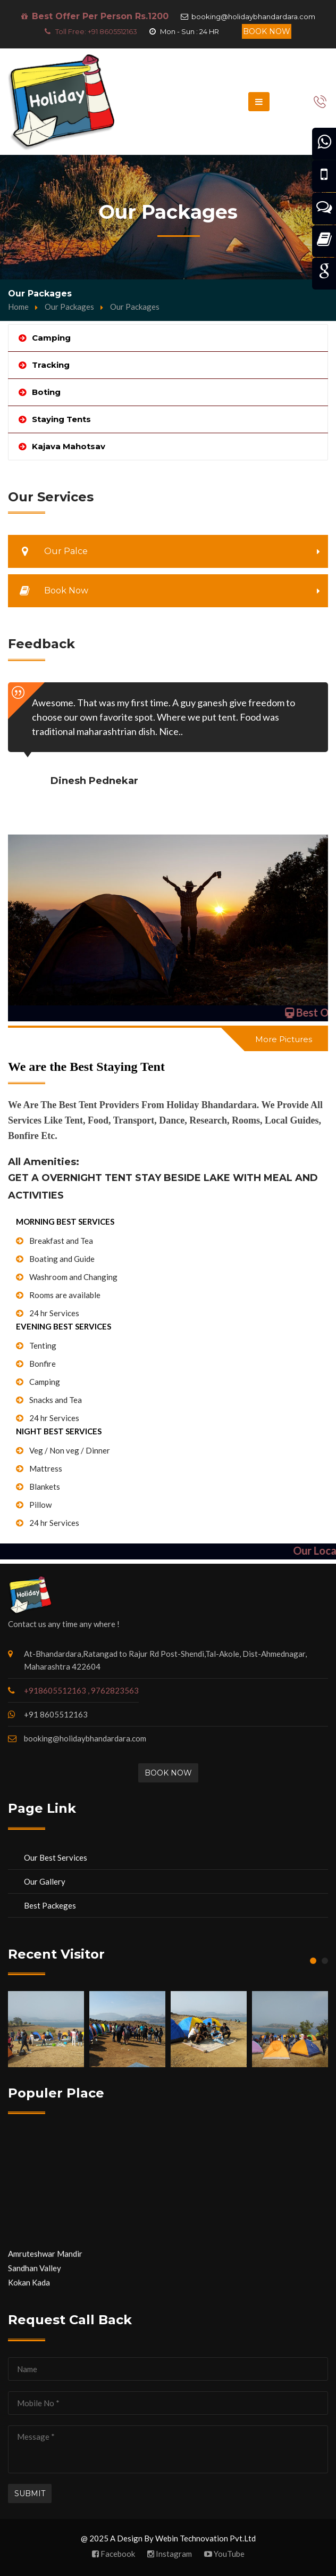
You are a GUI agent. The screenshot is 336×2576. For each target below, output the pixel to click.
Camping (51, 338)
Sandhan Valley (34, 2276)
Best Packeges (50, 1905)
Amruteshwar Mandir (45, 2261)
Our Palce (49, 551)
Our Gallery (44, 1881)
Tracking (51, 365)
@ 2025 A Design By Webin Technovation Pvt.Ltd (168, 2538)
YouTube (224, 2553)
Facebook (113, 2553)
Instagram (169, 2553)
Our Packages (69, 306)
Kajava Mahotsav (68, 446)
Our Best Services (55, 1857)
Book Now (266, 31)
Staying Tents (61, 419)
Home (18, 306)
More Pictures (283, 1039)
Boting (46, 392)
